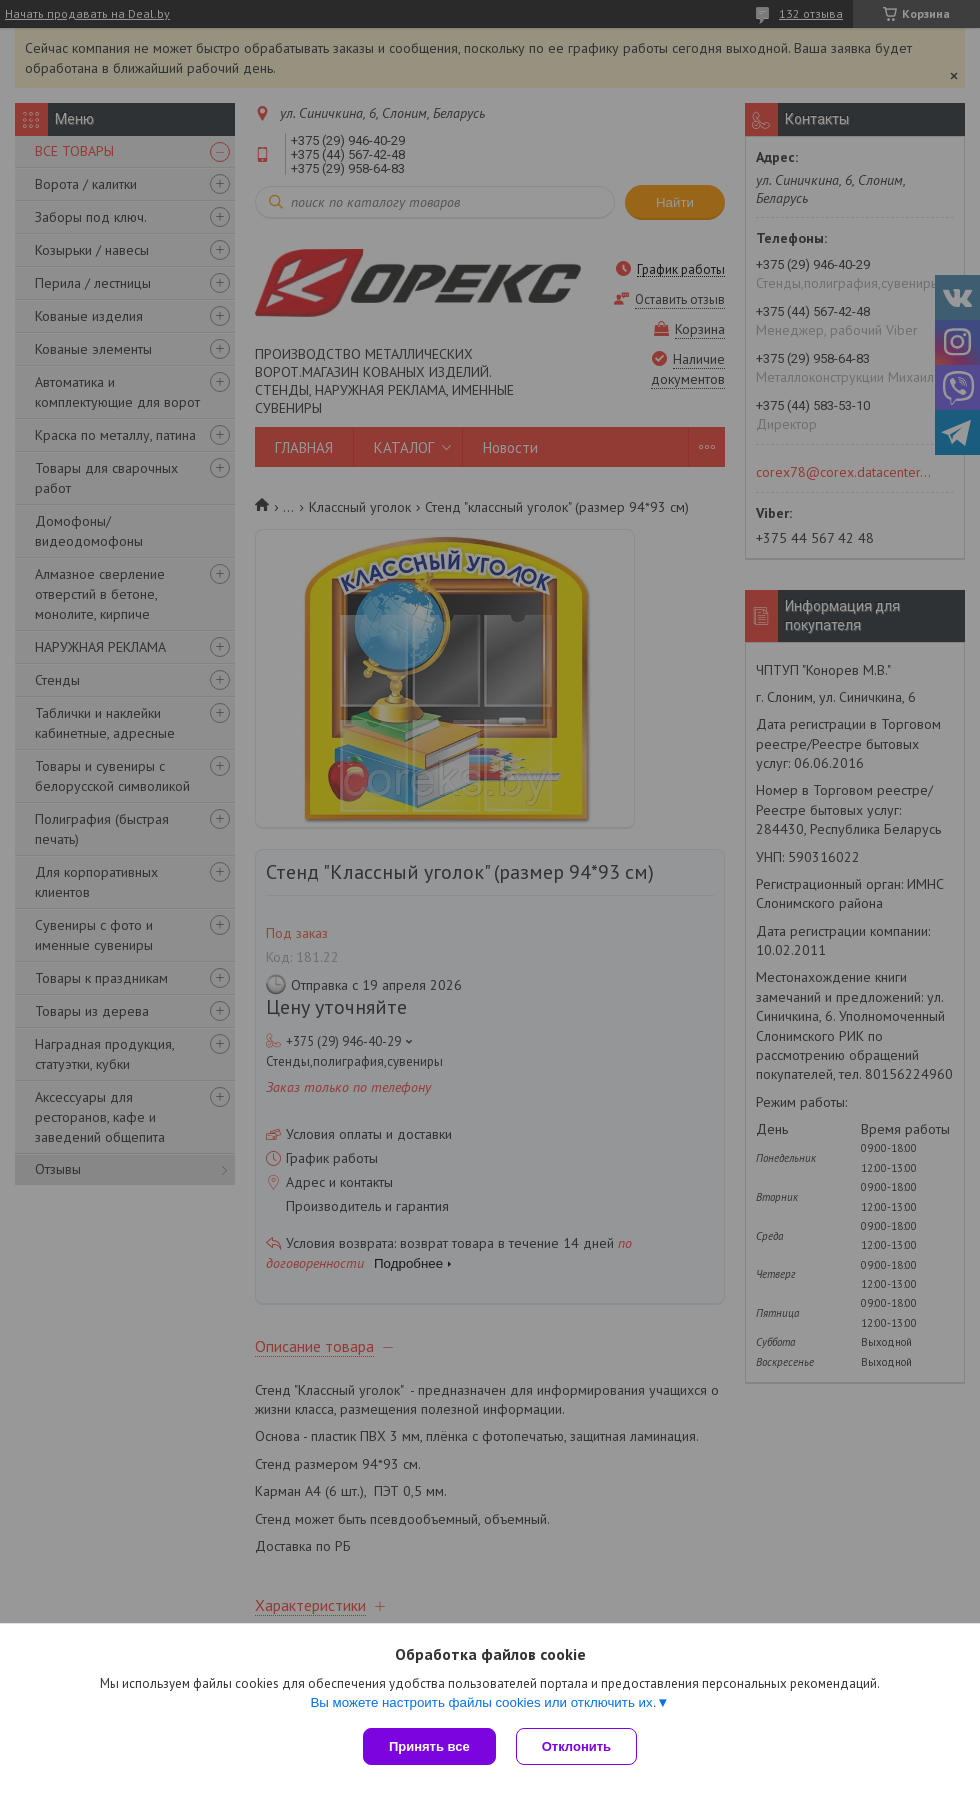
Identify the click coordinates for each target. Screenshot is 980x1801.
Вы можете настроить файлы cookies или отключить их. (483, 1702)
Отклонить (576, 1746)
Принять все (429, 1746)
